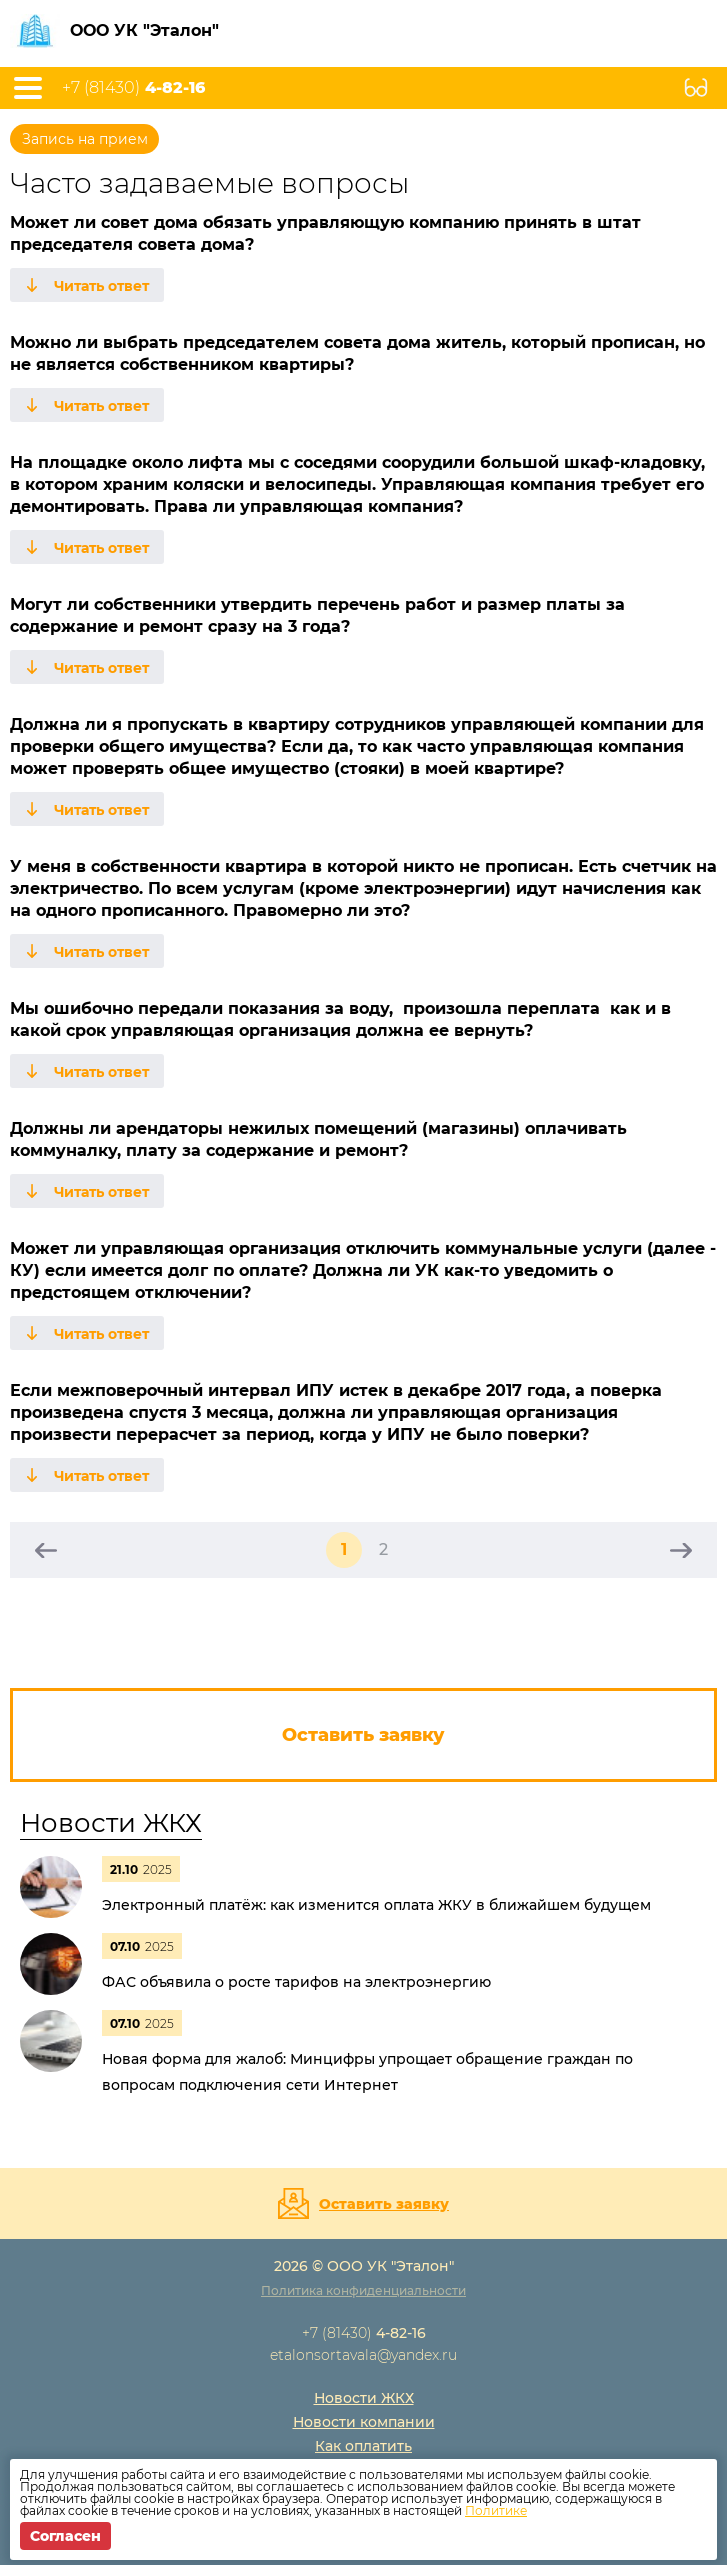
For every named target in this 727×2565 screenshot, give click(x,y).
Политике (496, 2510)
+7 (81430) (133, 88)
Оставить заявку (384, 2204)
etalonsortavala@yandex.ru (363, 2355)
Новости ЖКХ (111, 1823)
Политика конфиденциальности (363, 2290)
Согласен (65, 2536)
